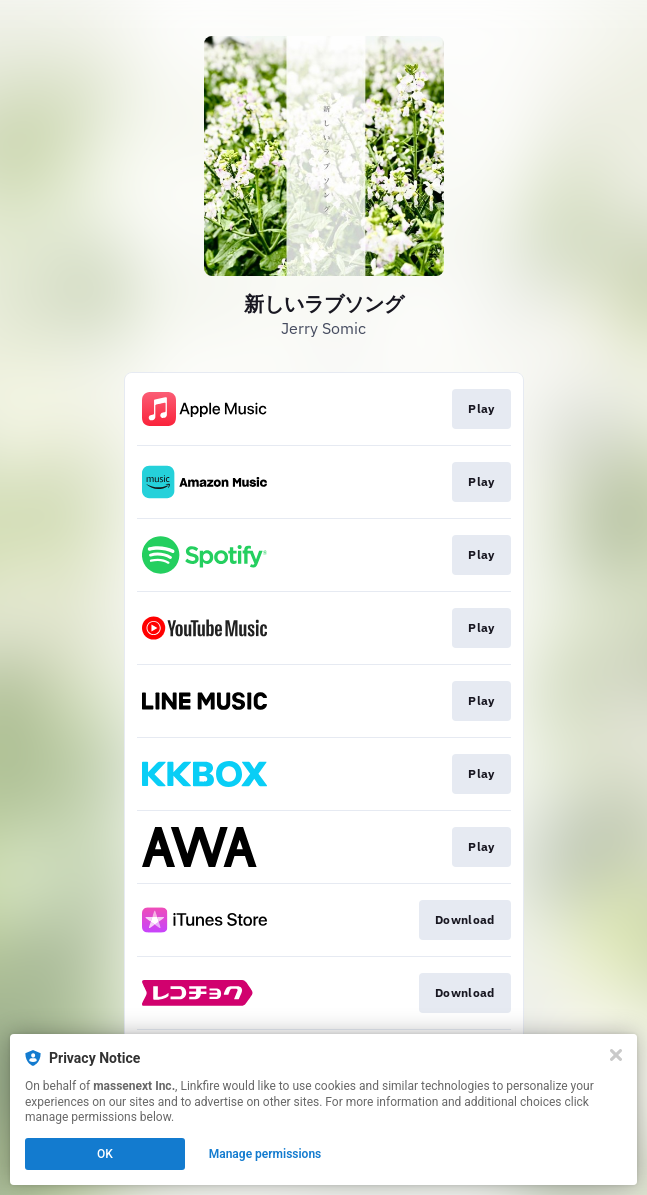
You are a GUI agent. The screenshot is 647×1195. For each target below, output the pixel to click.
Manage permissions (265, 1154)
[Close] (616, 1055)
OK (105, 1154)
